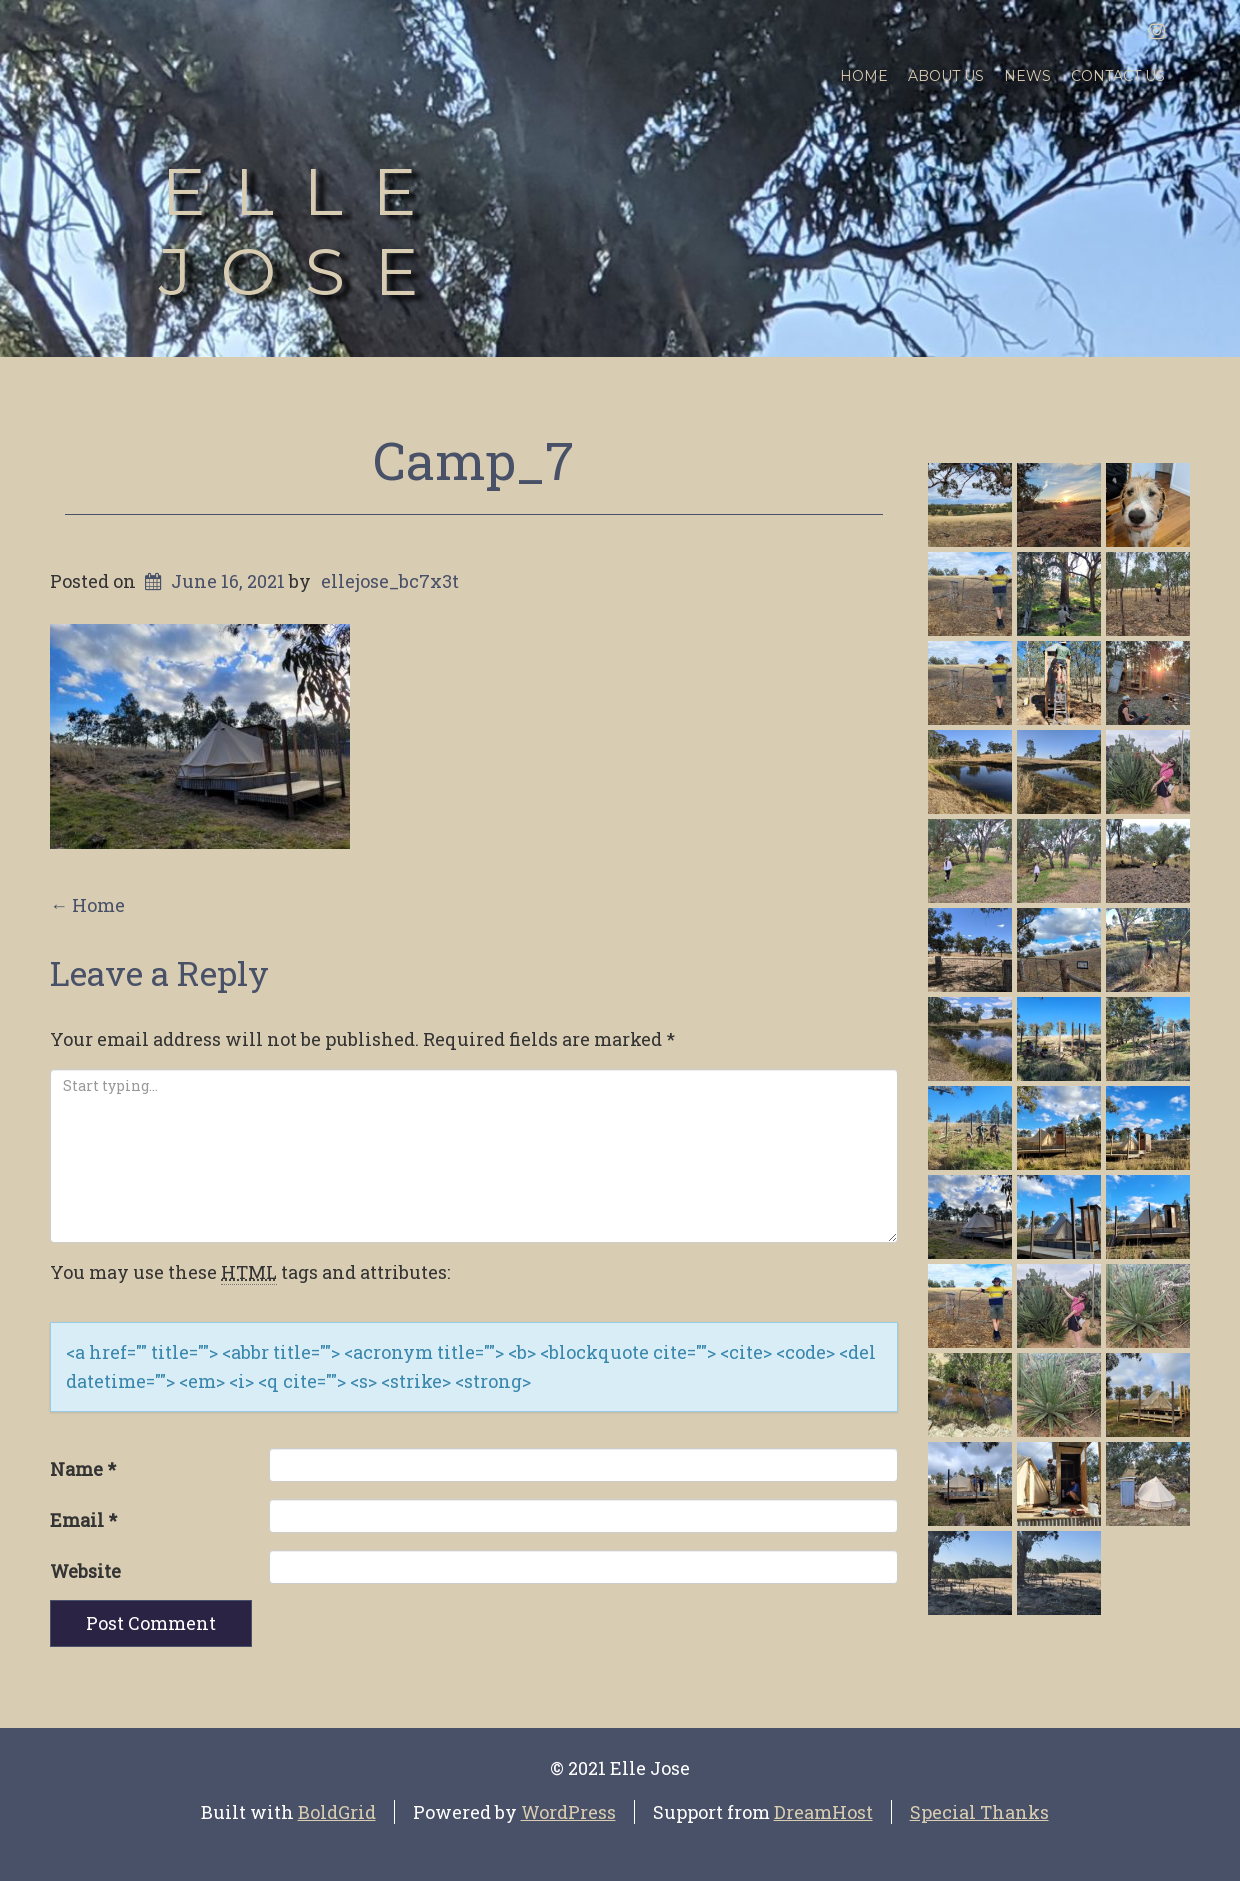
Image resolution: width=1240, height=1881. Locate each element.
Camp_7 (473, 460)
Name (83, 1469)
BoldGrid (337, 1812)
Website (85, 1571)
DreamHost (823, 1812)
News (1027, 76)
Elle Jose (303, 232)
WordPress (568, 1812)
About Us (946, 76)
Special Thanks (979, 1812)
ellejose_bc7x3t (390, 581)
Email (83, 1520)
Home (864, 76)
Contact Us (1118, 76)
